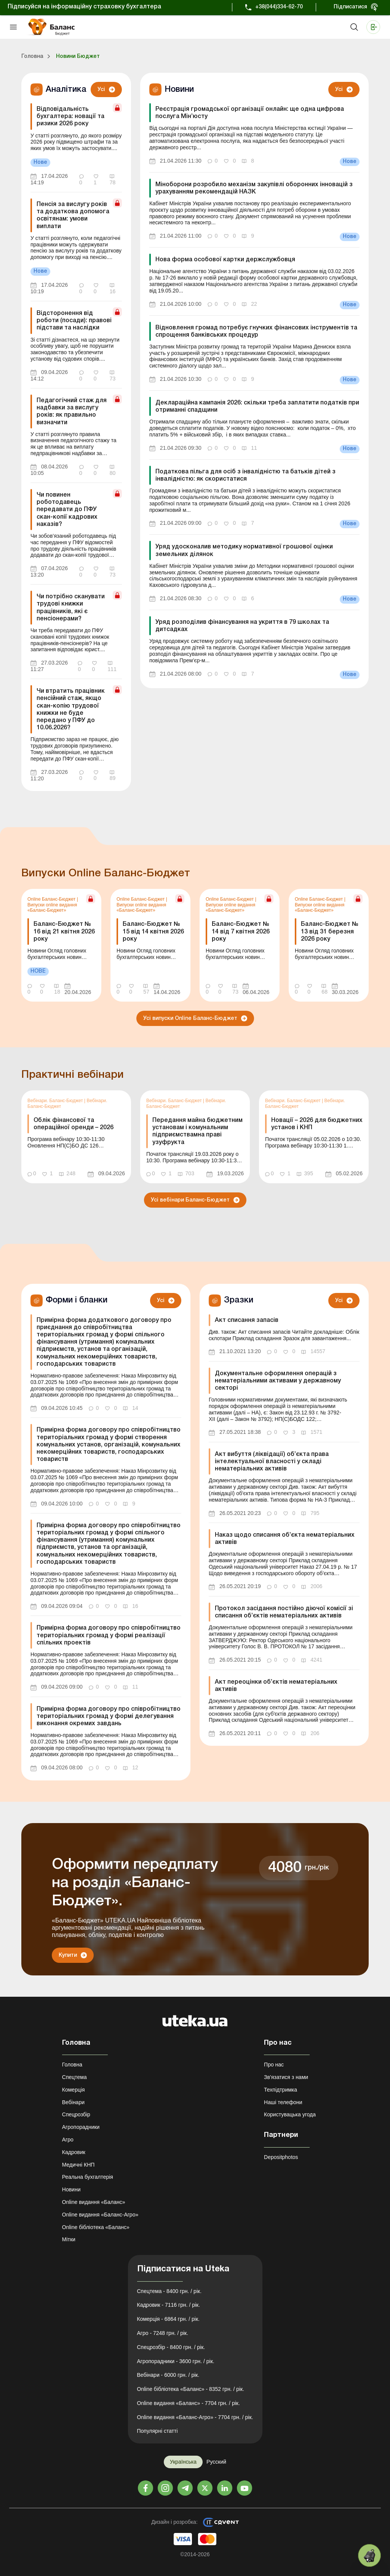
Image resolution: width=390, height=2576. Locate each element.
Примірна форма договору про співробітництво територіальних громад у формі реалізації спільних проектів (109, 1635)
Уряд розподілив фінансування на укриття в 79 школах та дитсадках (242, 626)
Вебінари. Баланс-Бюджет (55, 1100)
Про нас (274, 2064)
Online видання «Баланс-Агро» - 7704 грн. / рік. (195, 2417)
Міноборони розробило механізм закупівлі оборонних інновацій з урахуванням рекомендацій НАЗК (254, 188)
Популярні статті (157, 2431)
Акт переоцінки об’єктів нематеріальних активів (276, 1686)
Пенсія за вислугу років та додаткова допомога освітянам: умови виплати (73, 215)
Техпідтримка (280, 2090)
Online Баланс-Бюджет (52, 899)
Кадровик (73, 2152)
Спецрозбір (76, 2114)
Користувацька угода (290, 2114)
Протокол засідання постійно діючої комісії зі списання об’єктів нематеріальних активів (284, 1612)
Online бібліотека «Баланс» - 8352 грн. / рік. (191, 2389)
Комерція (73, 2090)
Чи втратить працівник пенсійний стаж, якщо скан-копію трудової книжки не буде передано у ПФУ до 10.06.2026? (71, 709)
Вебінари (73, 2102)
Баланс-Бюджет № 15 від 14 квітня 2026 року (153, 931)
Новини (71, 2189)
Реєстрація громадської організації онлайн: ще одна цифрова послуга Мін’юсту (249, 113)
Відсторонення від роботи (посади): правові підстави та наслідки (74, 321)
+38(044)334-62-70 (279, 7)
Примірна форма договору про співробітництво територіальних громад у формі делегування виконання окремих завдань (109, 1716)
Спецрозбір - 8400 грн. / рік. (171, 2347)
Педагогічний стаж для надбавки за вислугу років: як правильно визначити (72, 411)
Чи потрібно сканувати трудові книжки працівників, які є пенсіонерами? (71, 608)
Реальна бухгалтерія (87, 2177)
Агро (68, 2140)
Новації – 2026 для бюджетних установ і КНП (317, 1124)
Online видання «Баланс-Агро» (100, 2215)
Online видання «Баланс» (93, 2202)
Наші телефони (283, 2102)
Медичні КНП (78, 2165)
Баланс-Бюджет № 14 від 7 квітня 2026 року (241, 931)
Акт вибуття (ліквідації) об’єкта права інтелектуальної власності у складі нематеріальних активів (272, 1462)
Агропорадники (81, 2127)
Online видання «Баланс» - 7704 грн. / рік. (188, 2403)
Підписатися (350, 7)
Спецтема (74, 2077)
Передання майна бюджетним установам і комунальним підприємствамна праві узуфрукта (197, 1131)
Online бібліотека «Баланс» (95, 2227)
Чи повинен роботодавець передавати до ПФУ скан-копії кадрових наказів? (67, 509)
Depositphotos (281, 2157)
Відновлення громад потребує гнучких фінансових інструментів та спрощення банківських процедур (256, 331)
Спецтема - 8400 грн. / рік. (169, 2291)
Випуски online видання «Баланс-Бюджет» (52, 907)
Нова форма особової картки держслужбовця (225, 259)
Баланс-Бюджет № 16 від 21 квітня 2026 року (64, 931)
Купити (68, 1955)
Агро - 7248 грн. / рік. (163, 2333)
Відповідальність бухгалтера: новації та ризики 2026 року (70, 116)
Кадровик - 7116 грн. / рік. (168, 2305)
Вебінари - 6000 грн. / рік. (168, 2375)
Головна (72, 2064)
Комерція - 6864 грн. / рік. (168, 2319)
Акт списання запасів (246, 1320)
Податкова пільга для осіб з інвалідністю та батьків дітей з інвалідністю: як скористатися (245, 475)
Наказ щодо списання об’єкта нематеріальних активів (285, 1538)
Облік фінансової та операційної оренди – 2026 (73, 1124)
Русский (216, 2462)
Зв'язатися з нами (286, 2077)
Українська (183, 2462)
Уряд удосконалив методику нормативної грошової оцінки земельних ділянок (244, 550)
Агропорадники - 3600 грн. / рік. (175, 2361)
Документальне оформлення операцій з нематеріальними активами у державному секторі (278, 1381)
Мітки (68, 2239)
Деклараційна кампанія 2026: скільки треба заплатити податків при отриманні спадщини (257, 406)
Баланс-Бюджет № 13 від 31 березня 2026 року (329, 931)
